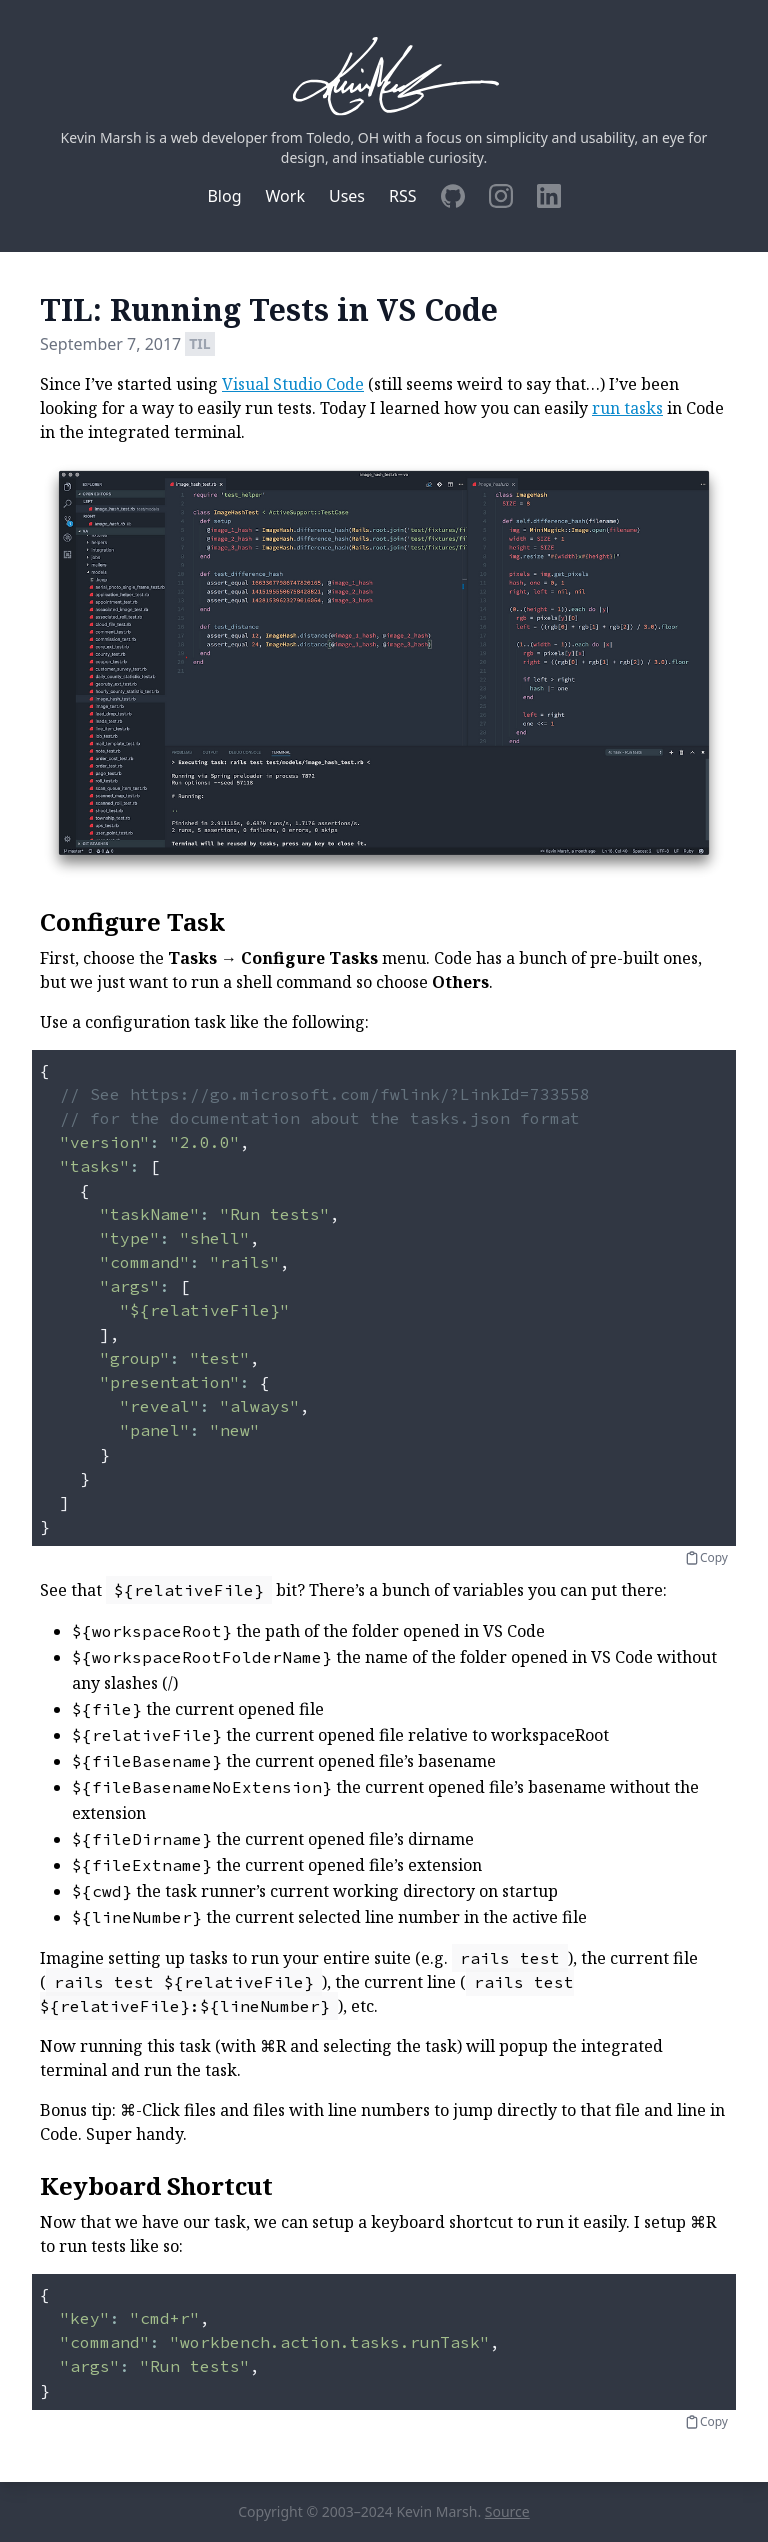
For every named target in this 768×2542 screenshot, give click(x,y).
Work (285, 196)
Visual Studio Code (293, 384)
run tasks (627, 408)
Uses (347, 196)
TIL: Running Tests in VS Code (269, 309)
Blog (224, 196)
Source (507, 2511)
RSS (403, 196)
